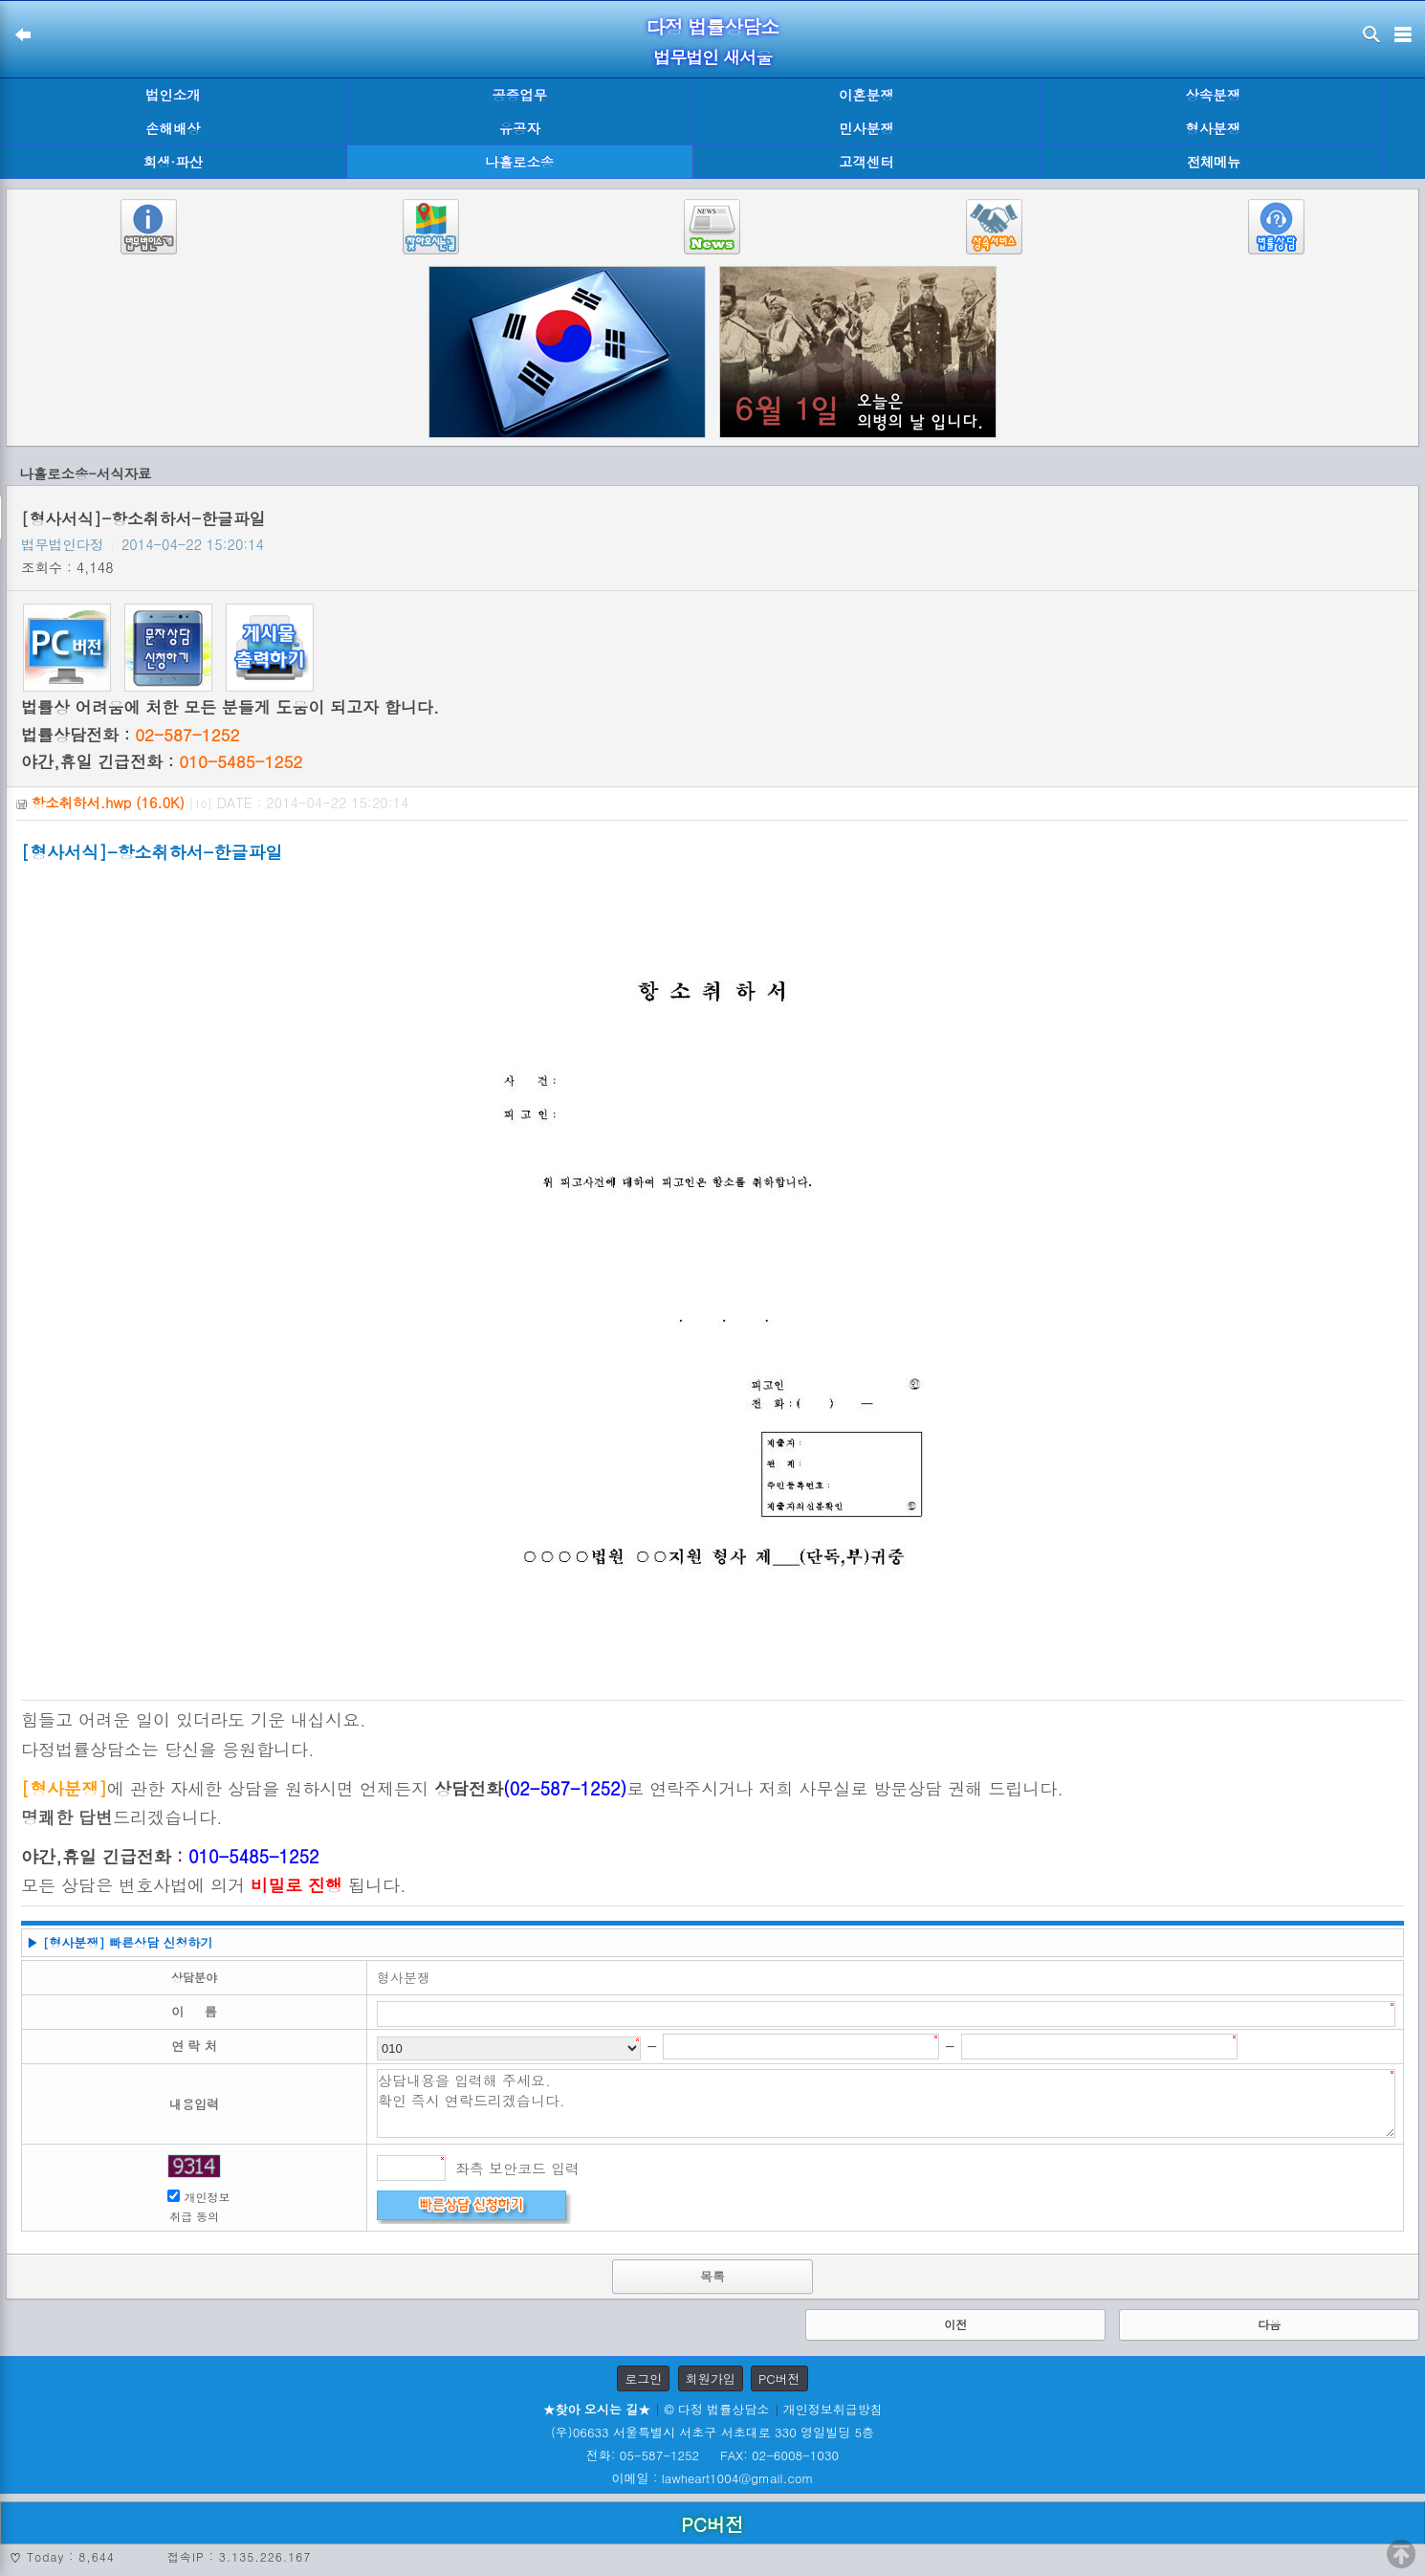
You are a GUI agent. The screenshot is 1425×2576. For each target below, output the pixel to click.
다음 (1269, 2324)
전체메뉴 (1213, 162)
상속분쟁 (1212, 94)
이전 (955, 2324)
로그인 (643, 2378)
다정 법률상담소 (713, 26)
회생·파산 (173, 161)
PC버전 (779, 2378)
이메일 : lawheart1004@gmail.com (713, 2478)
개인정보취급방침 (833, 2409)
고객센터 (866, 161)
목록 (712, 2276)
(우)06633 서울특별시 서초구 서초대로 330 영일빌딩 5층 (712, 2432)
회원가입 (710, 2378)
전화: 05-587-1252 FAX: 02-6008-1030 (712, 2455)
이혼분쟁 (866, 94)
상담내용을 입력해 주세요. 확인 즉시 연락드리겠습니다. (886, 2103)
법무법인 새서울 (712, 57)
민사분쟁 (866, 128)
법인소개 (173, 94)
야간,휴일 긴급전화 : (161, 761)
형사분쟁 (1212, 128)
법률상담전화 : (130, 734)
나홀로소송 (519, 161)
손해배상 (173, 128)
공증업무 (519, 94)
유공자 (519, 128)
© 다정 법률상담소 (716, 2409)
